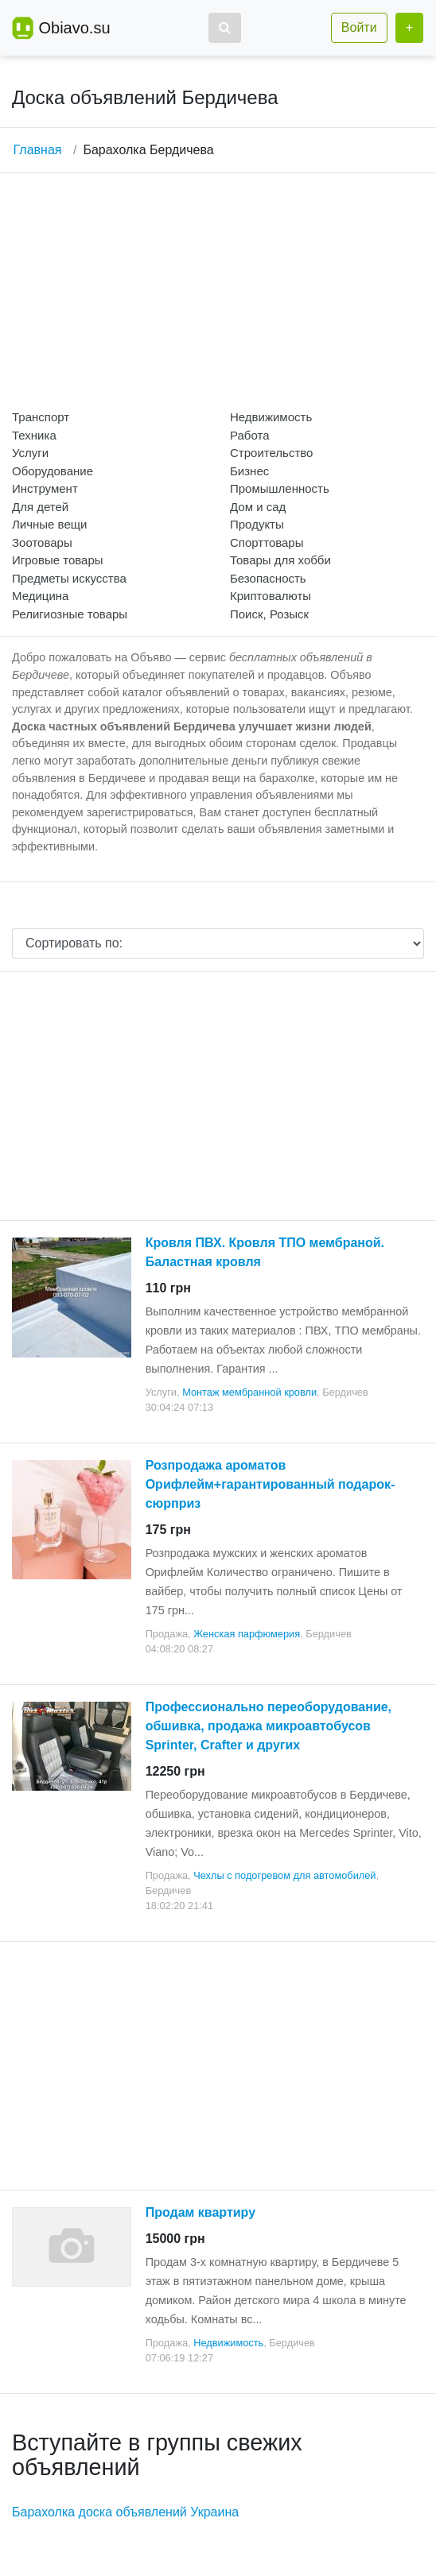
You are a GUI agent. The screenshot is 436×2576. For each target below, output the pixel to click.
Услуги (30, 452)
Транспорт (40, 417)
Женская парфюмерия (246, 1634)
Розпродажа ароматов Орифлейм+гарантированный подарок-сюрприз (270, 1484)
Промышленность (279, 488)
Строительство (271, 452)
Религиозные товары (69, 614)
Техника (34, 435)
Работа (250, 435)
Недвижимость (271, 417)
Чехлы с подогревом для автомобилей (284, 1875)
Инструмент (45, 488)
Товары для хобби (280, 560)
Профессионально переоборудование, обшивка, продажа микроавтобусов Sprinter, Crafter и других (268, 1726)
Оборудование (52, 471)
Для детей (40, 506)
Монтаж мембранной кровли (249, 1392)
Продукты (257, 524)
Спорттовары (267, 542)
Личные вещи (49, 524)
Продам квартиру (200, 2212)
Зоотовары (42, 542)
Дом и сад (258, 506)
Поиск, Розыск (269, 614)
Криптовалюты (270, 595)
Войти (359, 27)
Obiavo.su (74, 28)
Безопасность (268, 578)
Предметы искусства (69, 578)
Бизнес (249, 471)
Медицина (40, 595)
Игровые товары (57, 560)
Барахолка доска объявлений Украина (125, 2512)
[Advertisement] (218, 297)
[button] (224, 28)
